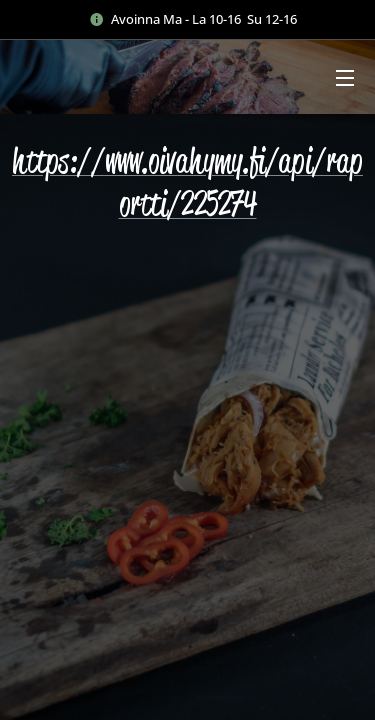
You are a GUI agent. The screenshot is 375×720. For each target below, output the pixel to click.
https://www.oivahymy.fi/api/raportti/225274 (187, 182)
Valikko (345, 78)
